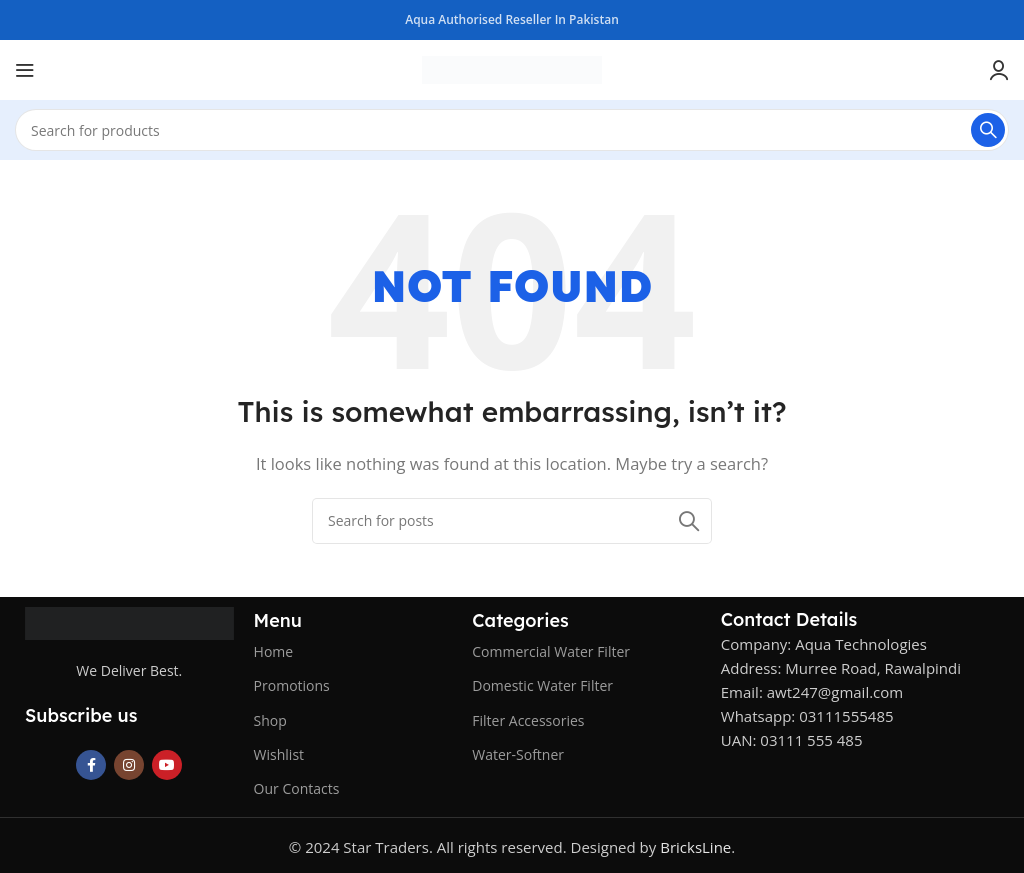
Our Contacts (297, 788)
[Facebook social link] (91, 765)
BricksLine (695, 847)
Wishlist (279, 754)
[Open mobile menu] (25, 70)
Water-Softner (518, 754)
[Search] (512, 130)
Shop (270, 720)
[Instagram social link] (129, 765)
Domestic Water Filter (542, 685)
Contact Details (789, 619)
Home (274, 651)
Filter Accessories (528, 720)
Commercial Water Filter (551, 651)
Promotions (292, 685)
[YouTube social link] (167, 765)
